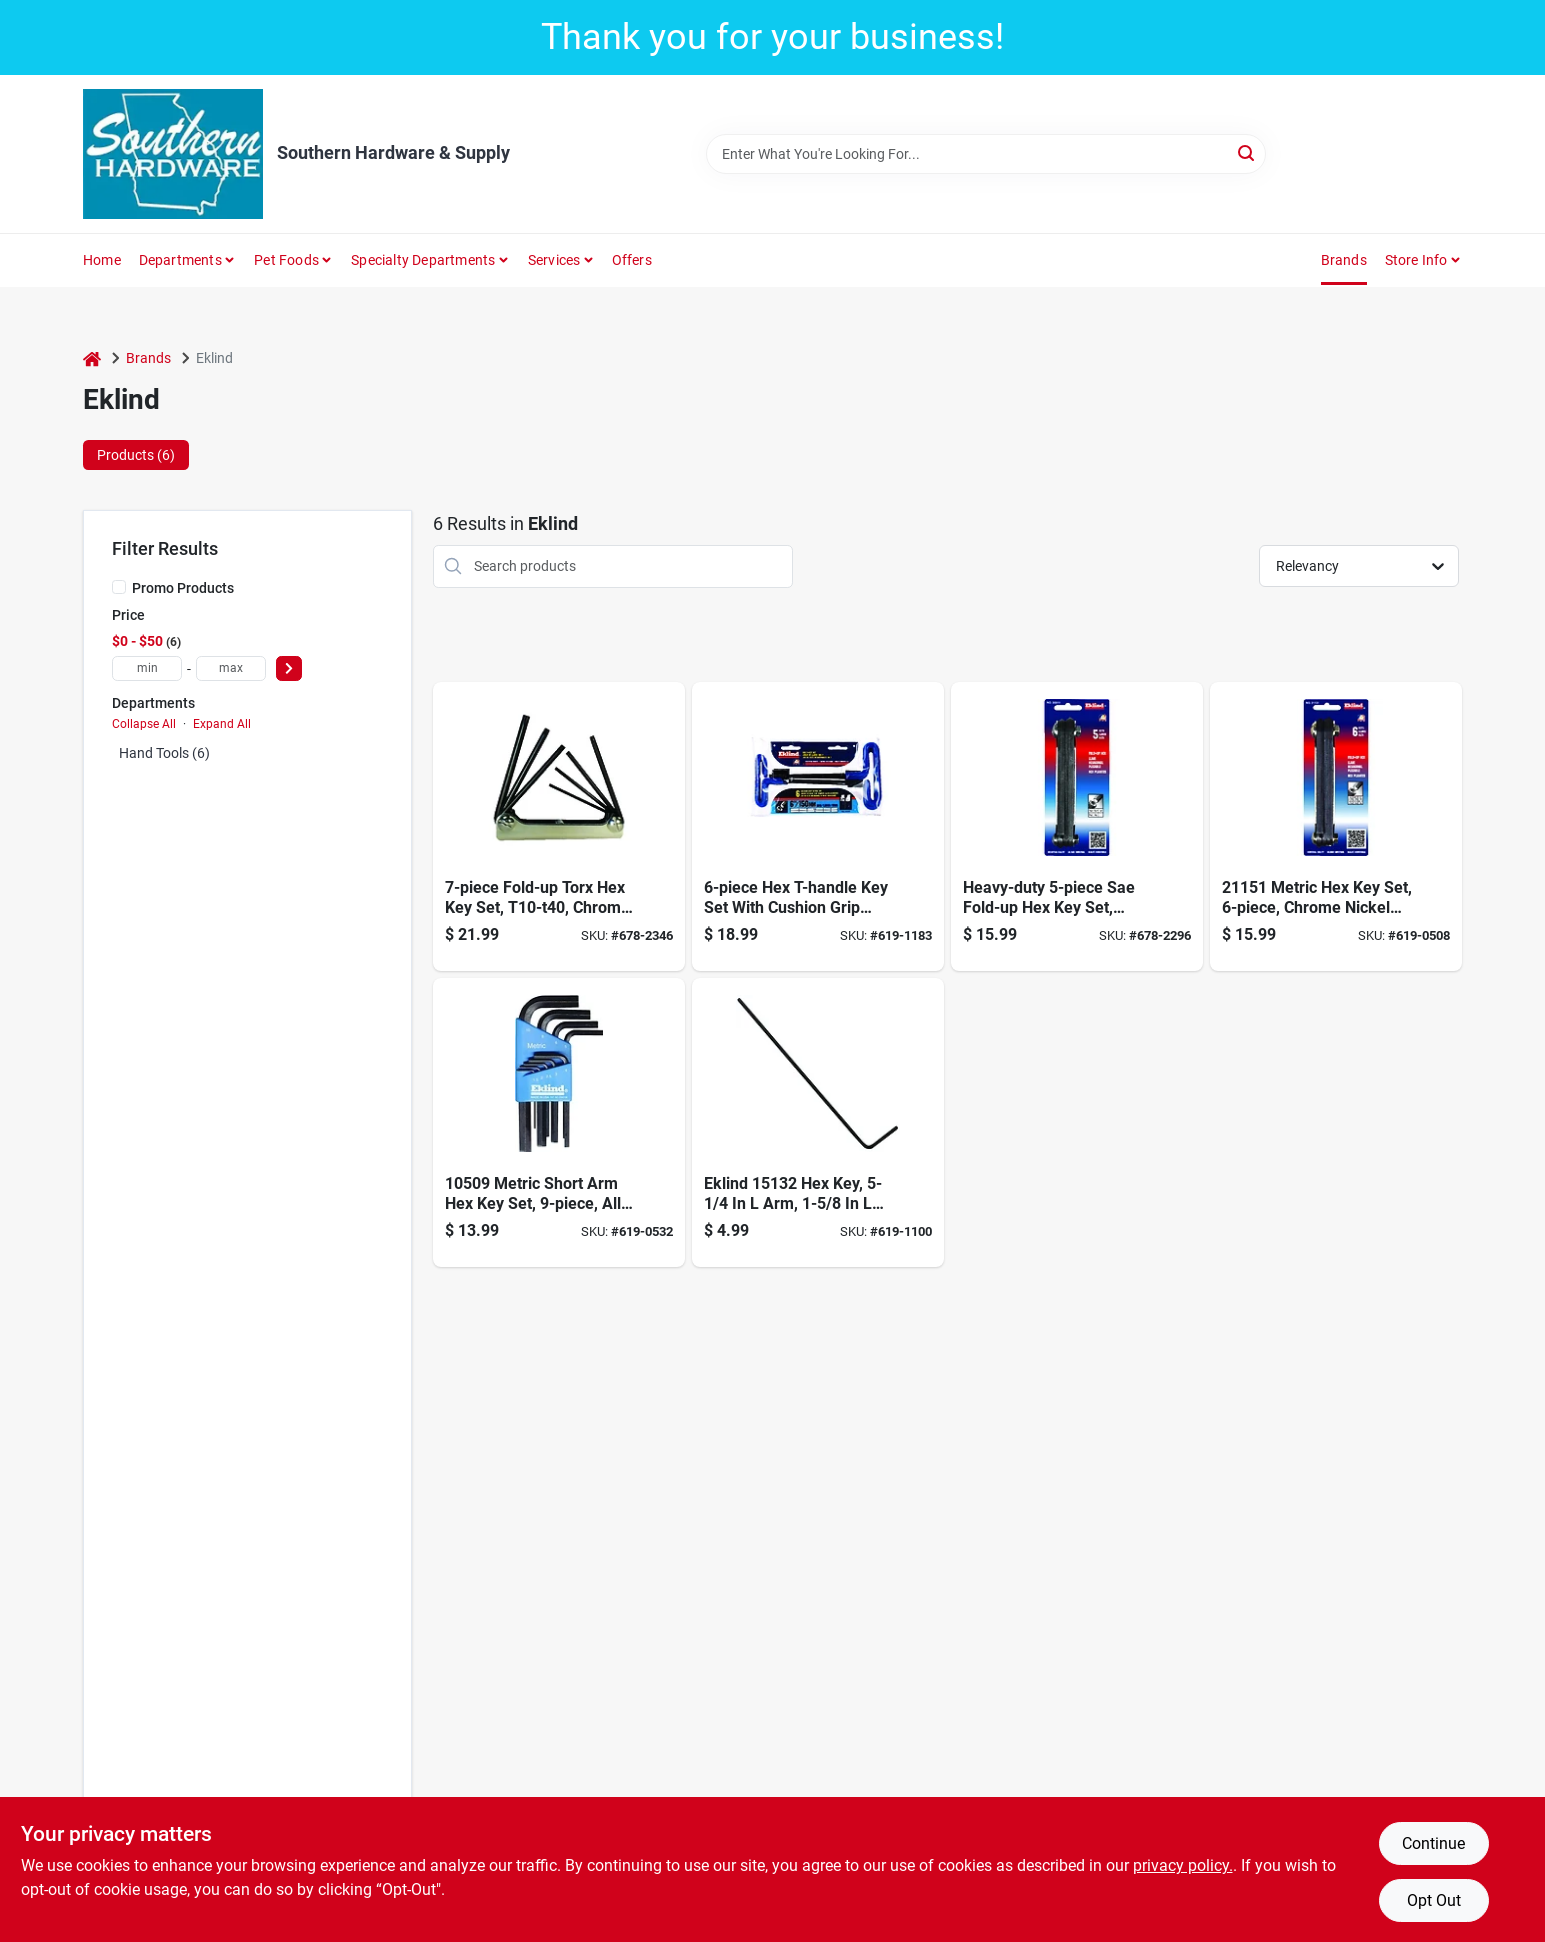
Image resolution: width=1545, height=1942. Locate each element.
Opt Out (1434, 1900)
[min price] (147, 668)
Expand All (222, 724)
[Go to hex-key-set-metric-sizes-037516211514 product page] (1336, 826)
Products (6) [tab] (136, 455)
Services (554, 260)
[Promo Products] (119, 587)
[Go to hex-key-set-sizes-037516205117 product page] (1077, 826)
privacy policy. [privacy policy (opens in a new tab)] (1183, 1865)
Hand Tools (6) (164, 753)
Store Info (1416, 260)
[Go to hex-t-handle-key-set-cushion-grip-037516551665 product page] (818, 826)
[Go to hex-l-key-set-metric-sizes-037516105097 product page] (559, 1122)
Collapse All (144, 724)
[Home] (92, 358)
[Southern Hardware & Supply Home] (173, 154)
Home (102, 260)
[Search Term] (986, 154)
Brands (1344, 260)
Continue (1433, 1843)
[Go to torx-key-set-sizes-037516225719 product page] (559, 826)
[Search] (1247, 152)
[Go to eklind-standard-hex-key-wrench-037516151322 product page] (818, 1122)
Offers (632, 260)
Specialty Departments (423, 260)
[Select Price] (289, 668)
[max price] (231, 668)
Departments (180, 260)
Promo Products (183, 588)
